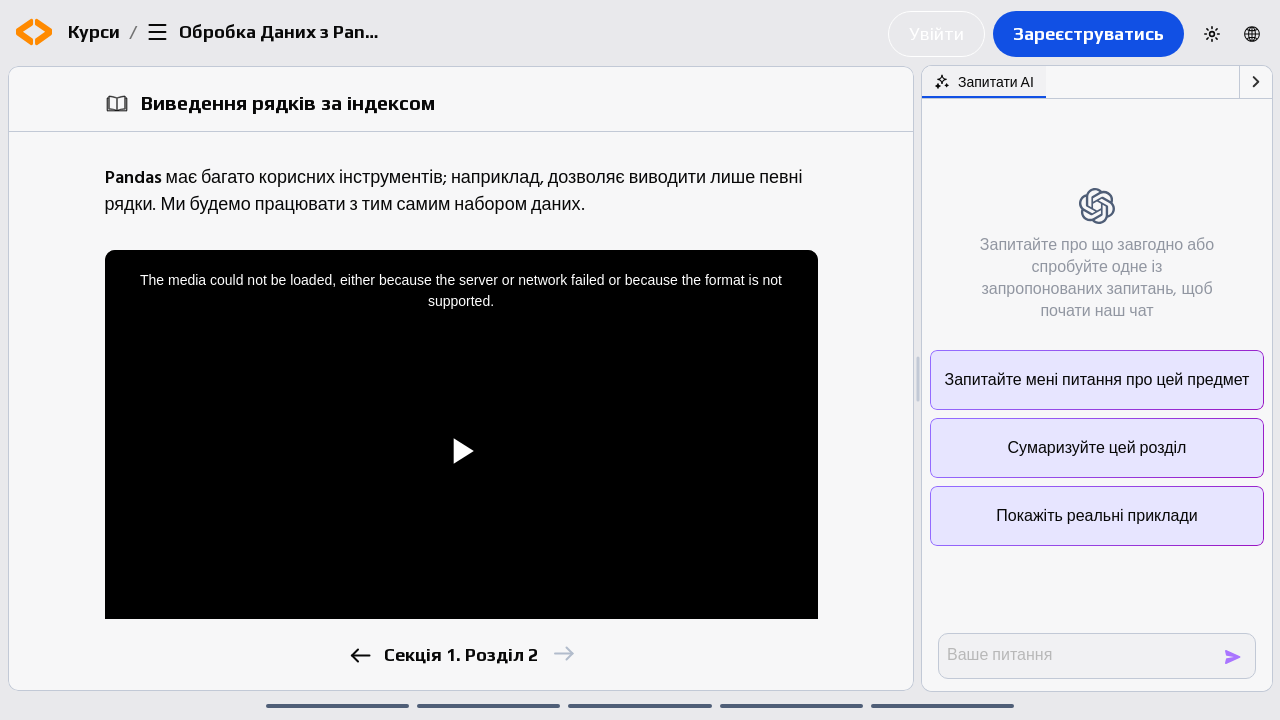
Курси (94, 31)
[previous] (359, 655)
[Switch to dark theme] (1212, 34)
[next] (562, 653)
